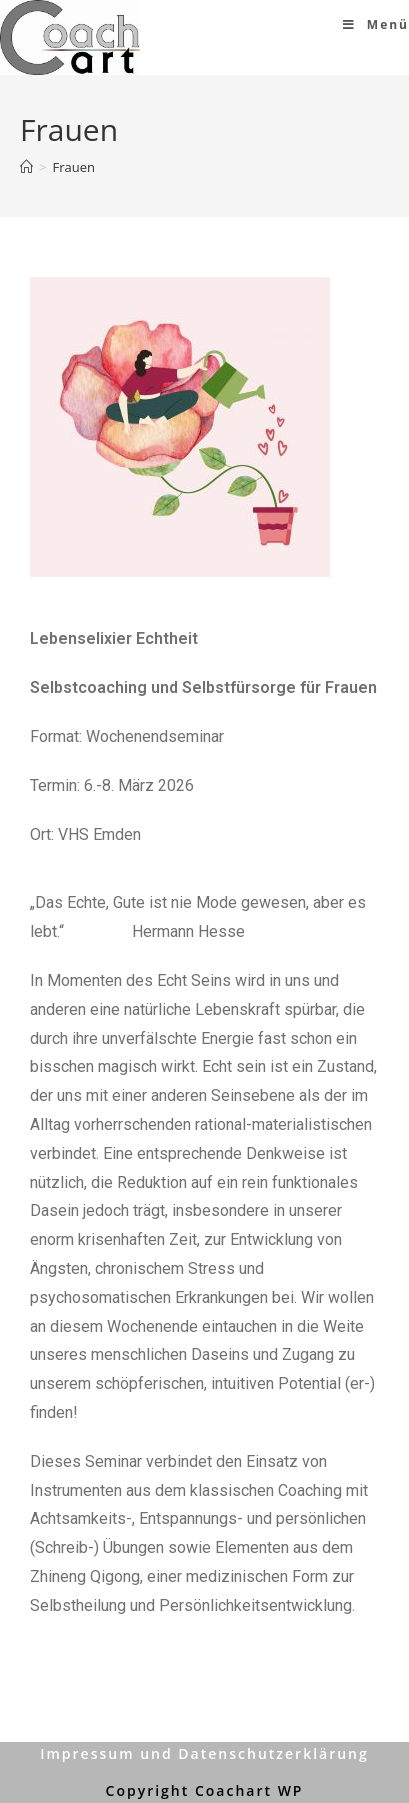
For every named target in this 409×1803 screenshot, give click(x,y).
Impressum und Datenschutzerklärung (204, 1753)
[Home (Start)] (26, 167)
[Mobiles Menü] (376, 24)
